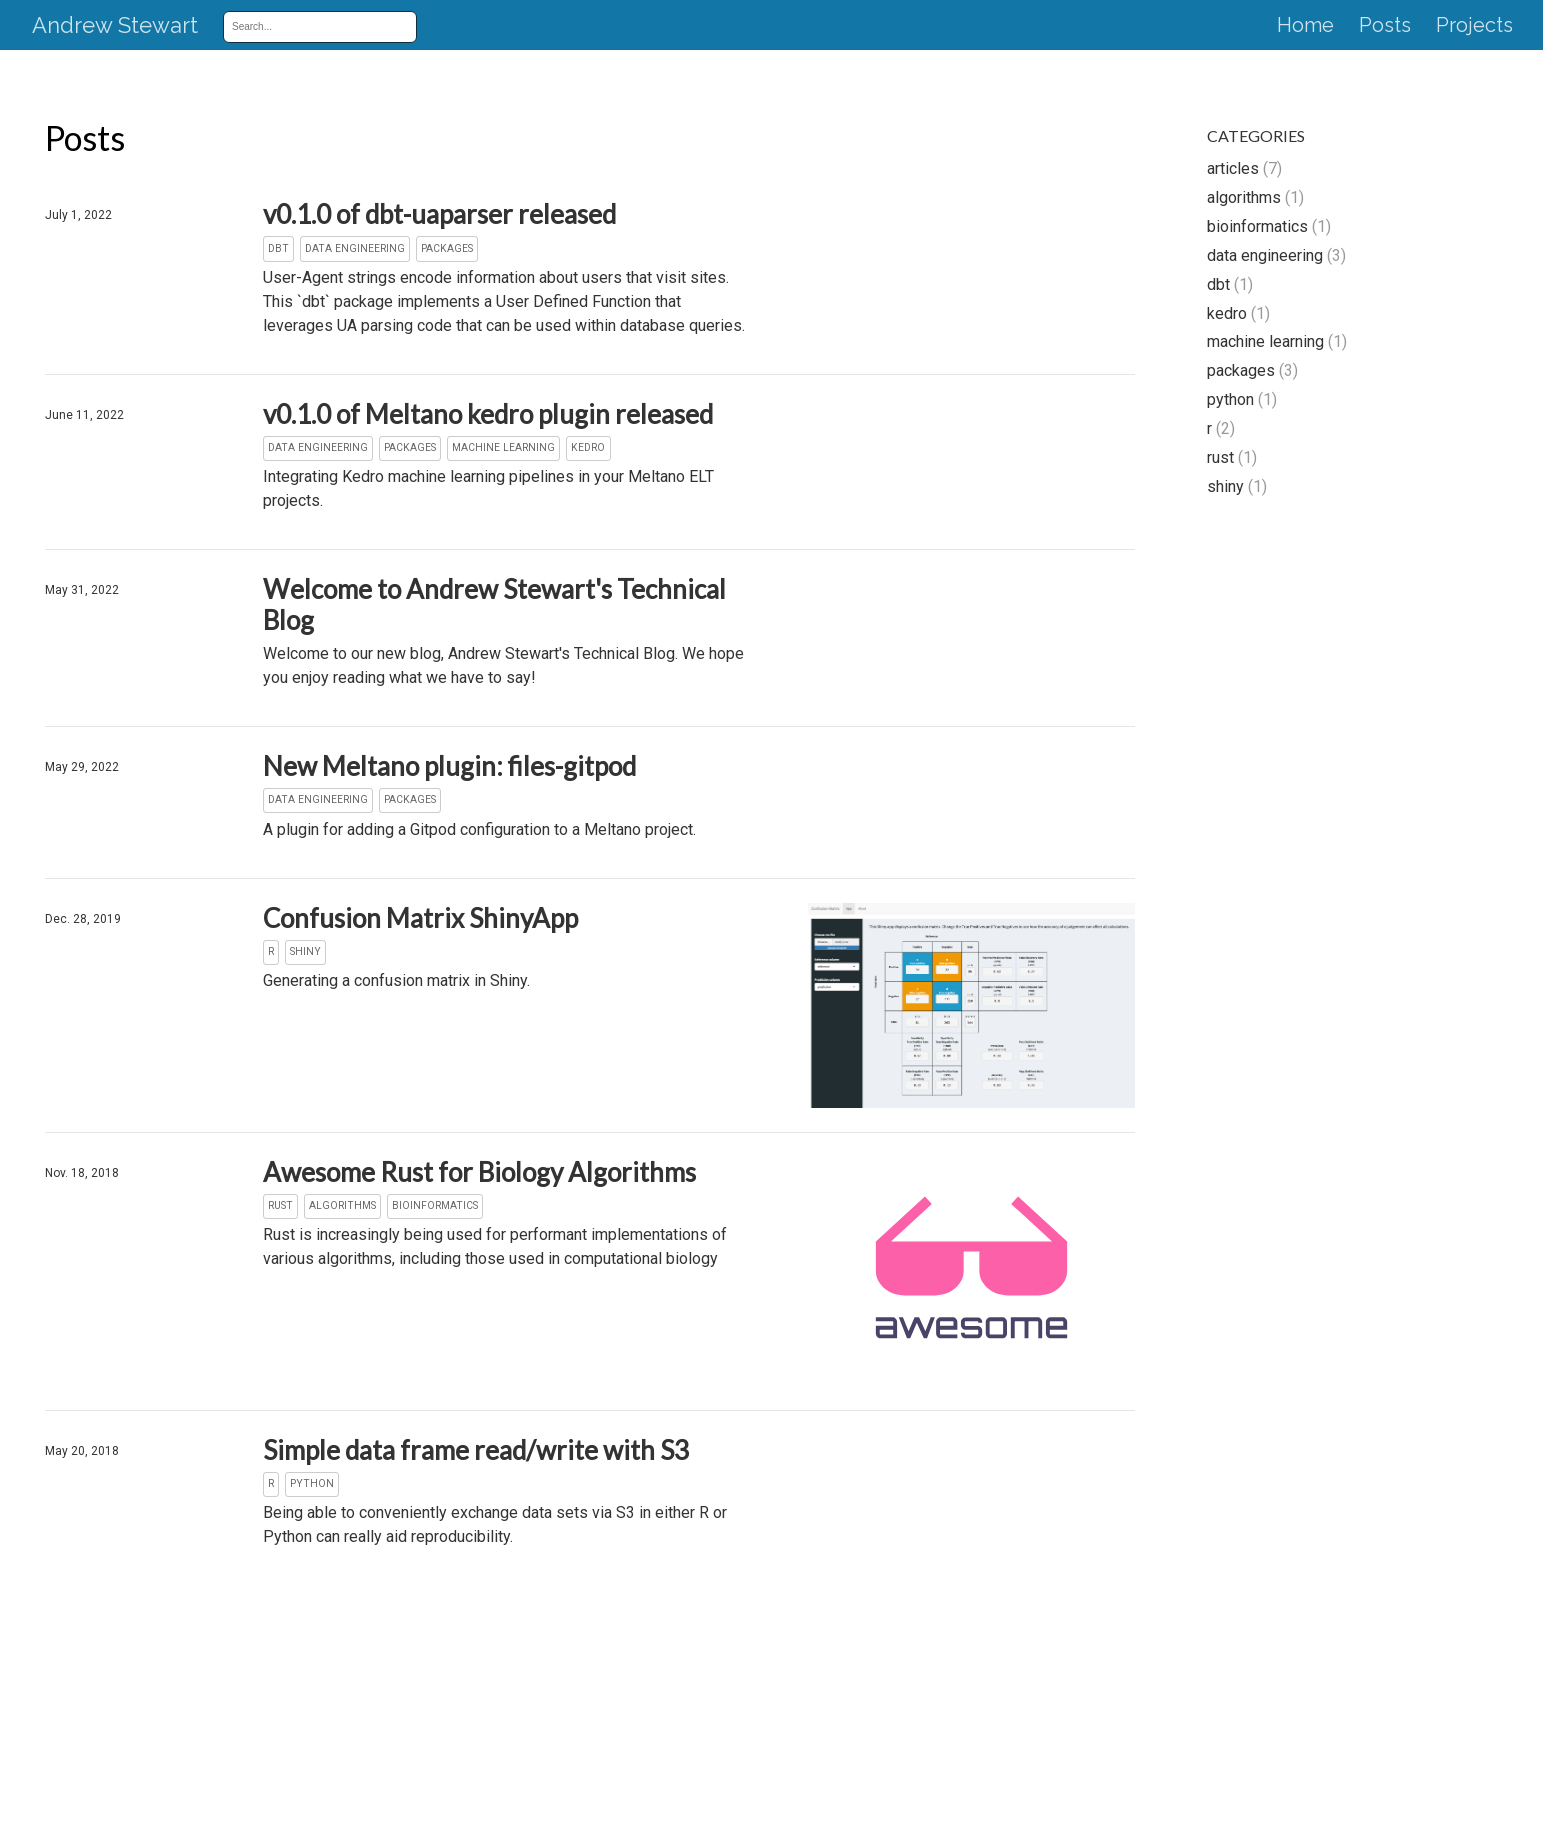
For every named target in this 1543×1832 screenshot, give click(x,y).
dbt (1218, 284)
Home (1305, 26)
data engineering (1265, 255)
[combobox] (313, 26)
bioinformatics (1257, 226)
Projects (1474, 26)
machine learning (1265, 341)
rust (1220, 457)
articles (1233, 168)
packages (1241, 370)
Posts (1385, 26)
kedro (1227, 313)
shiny (1225, 486)
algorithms (1244, 197)
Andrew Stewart (115, 26)
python (1230, 399)
